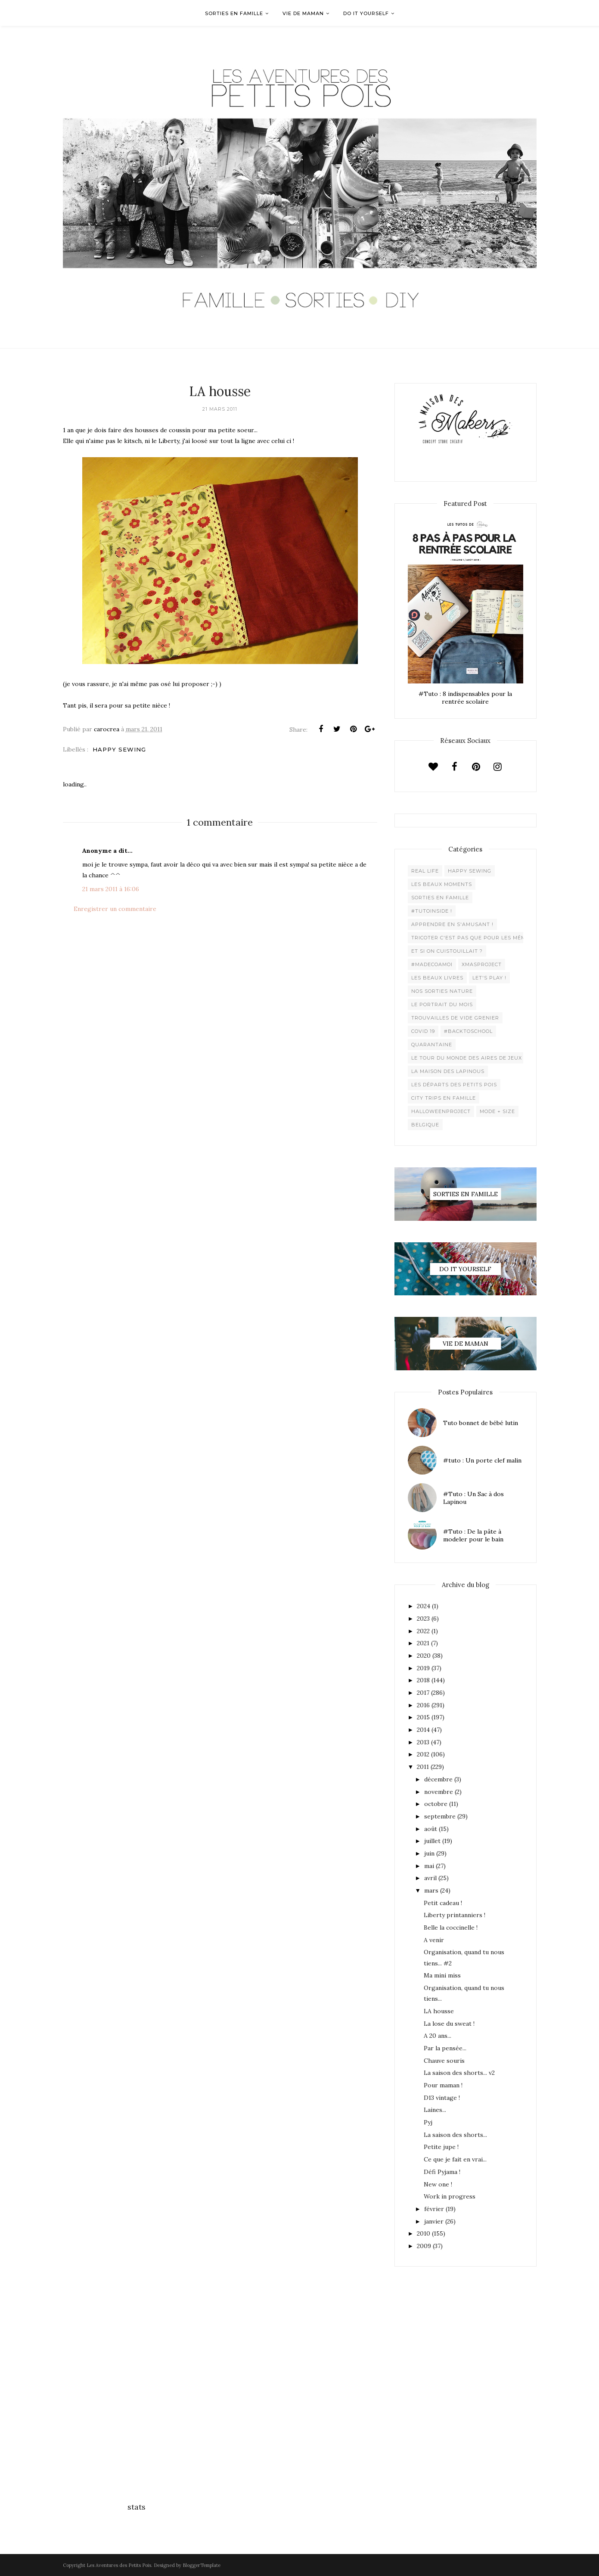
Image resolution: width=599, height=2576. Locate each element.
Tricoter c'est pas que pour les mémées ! (475, 938)
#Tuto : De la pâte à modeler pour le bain (473, 1535)
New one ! (438, 2184)
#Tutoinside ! (431, 911)
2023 (423, 1618)
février (434, 2209)
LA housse (439, 2011)
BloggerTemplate (201, 2565)
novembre (438, 1792)
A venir (434, 1940)
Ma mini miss (442, 1975)
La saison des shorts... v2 (459, 2073)
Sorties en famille (440, 898)
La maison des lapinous (447, 1071)
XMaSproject (482, 964)
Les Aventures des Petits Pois (119, 2565)
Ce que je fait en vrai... (455, 2159)
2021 (423, 1643)
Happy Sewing (119, 749)
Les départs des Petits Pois (454, 1085)
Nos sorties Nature (442, 991)
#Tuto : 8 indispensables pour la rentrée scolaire (465, 697)
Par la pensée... (445, 2048)
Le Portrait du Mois (442, 1004)
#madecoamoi (432, 964)
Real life (425, 871)
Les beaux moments (441, 884)
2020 (424, 1655)
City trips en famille (443, 1098)
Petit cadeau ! (443, 1903)
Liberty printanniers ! (454, 1915)
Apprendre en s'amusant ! (452, 924)
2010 (423, 2233)
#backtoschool (468, 1031)
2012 (423, 1754)
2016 (423, 1705)
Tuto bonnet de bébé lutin (480, 1423)
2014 (423, 1730)
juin (429, 1853)
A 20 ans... (437, 2036)
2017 (423, 1693)
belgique (425, 1125)
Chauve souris (444, 2061)
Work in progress (449, 2196)
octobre (435, 1804)
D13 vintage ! (442, 2098)
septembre (440, 1816)
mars (431, 1890)
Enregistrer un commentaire (115, 909)
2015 (423, 1717)
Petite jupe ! (441, 2147)
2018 (423, 1680)
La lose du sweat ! (449, 2023)
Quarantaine (431, 1045)
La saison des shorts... (455, 2135)
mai (429, 1866)
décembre (438, 1779)
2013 (423, 1742)
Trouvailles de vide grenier (455, 1018)
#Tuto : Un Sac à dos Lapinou (473, 1498)
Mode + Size (497, 1111)
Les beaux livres (437, 978)
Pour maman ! (443, 2085)
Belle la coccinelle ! (451, 1927)
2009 (424, 2246)
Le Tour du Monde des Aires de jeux (466, 1058)
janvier (434, 2221)
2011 (423, 1767)
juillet (432, 1841)
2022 (423, 1631)
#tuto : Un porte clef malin (482, 1460)
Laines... (435, 2110)
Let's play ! (489, 978)
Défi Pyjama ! (442, 2172)
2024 (423, 1606)
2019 (423, 1668)
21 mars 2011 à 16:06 (110, 889)
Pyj (428, 2122)
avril (430, 1878)
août (430, 1829)
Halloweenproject (441, 1111)
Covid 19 (423, 1031)
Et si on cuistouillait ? (447, 951)
